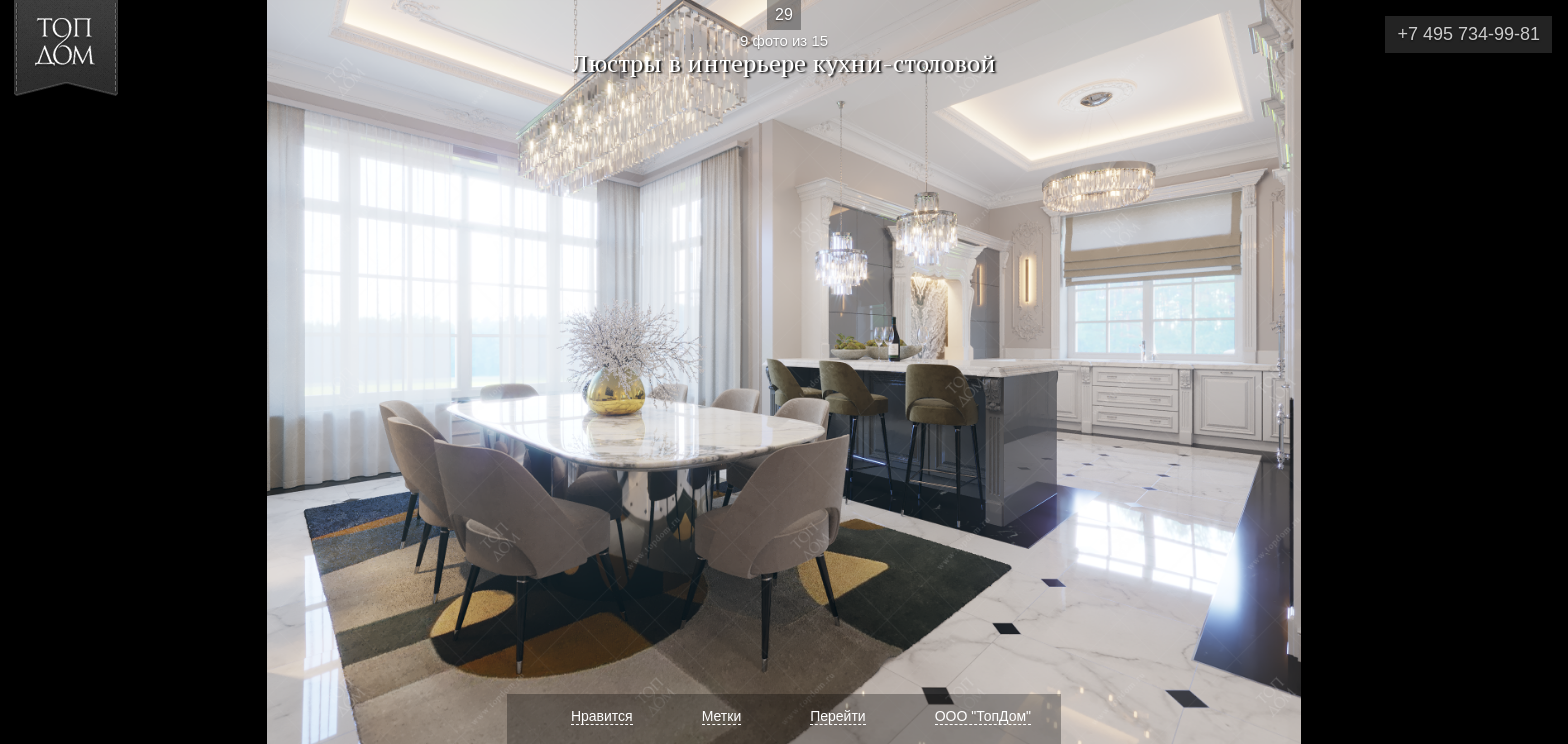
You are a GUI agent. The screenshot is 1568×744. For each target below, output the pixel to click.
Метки (722, 716)
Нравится (602, 716)
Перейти (837, 716)
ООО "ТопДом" (983, 716)
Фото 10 (1529, 372)
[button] (88, 131)
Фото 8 (38, 372)
